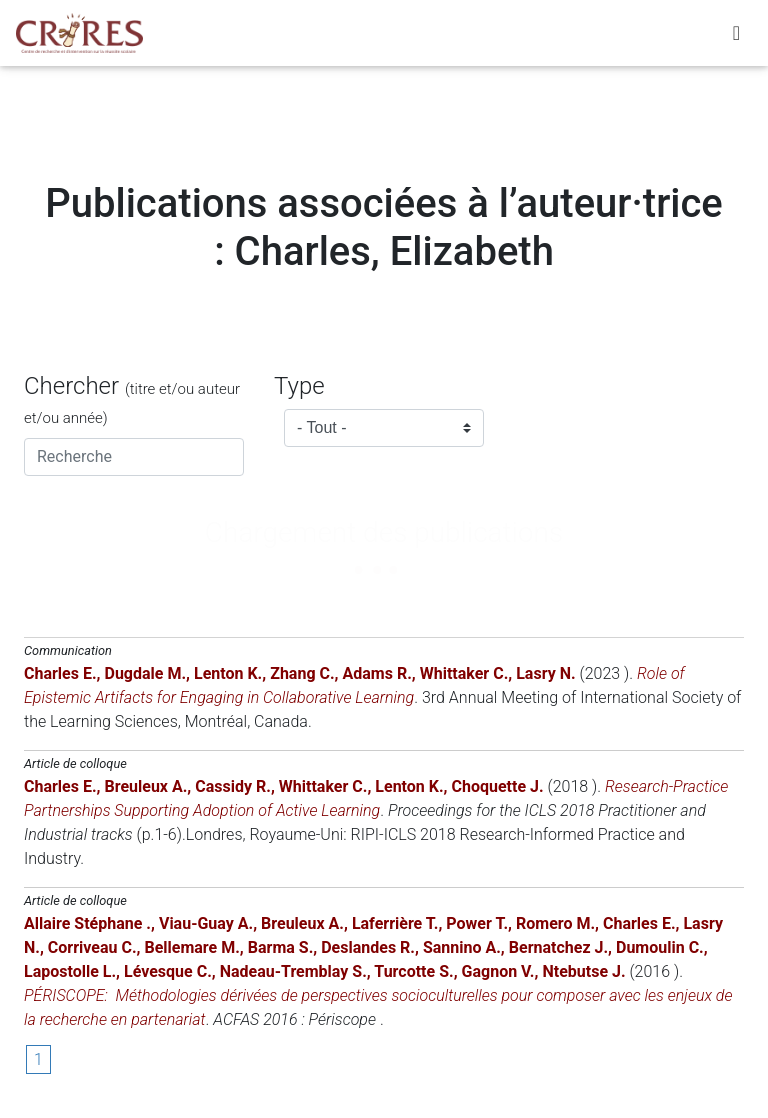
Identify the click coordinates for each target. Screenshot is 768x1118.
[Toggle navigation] (736, 37)
